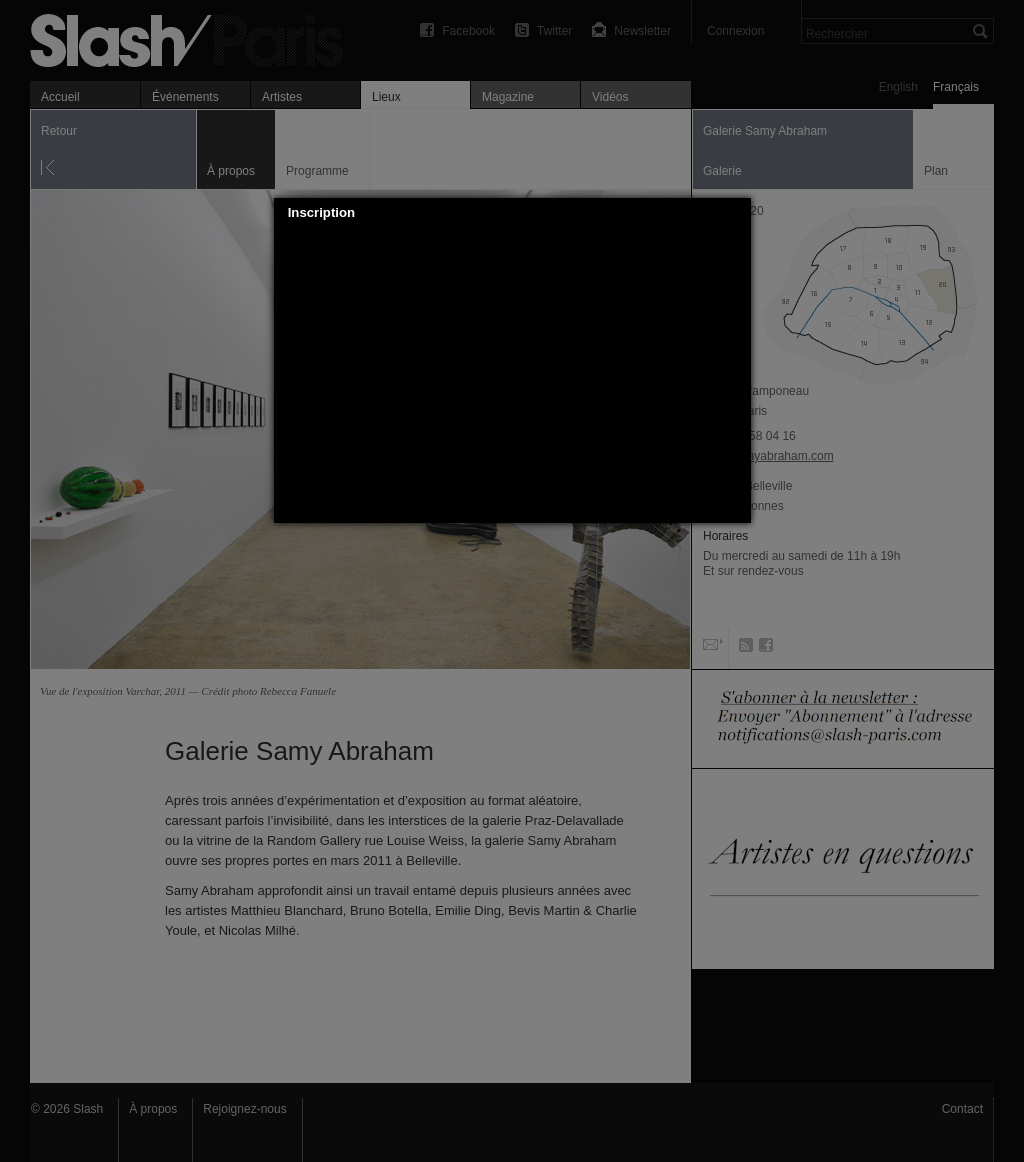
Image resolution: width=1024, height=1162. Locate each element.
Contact (962, 1109)
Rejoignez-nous (244, 1109)
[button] (736, 213)
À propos (153, 1109)
